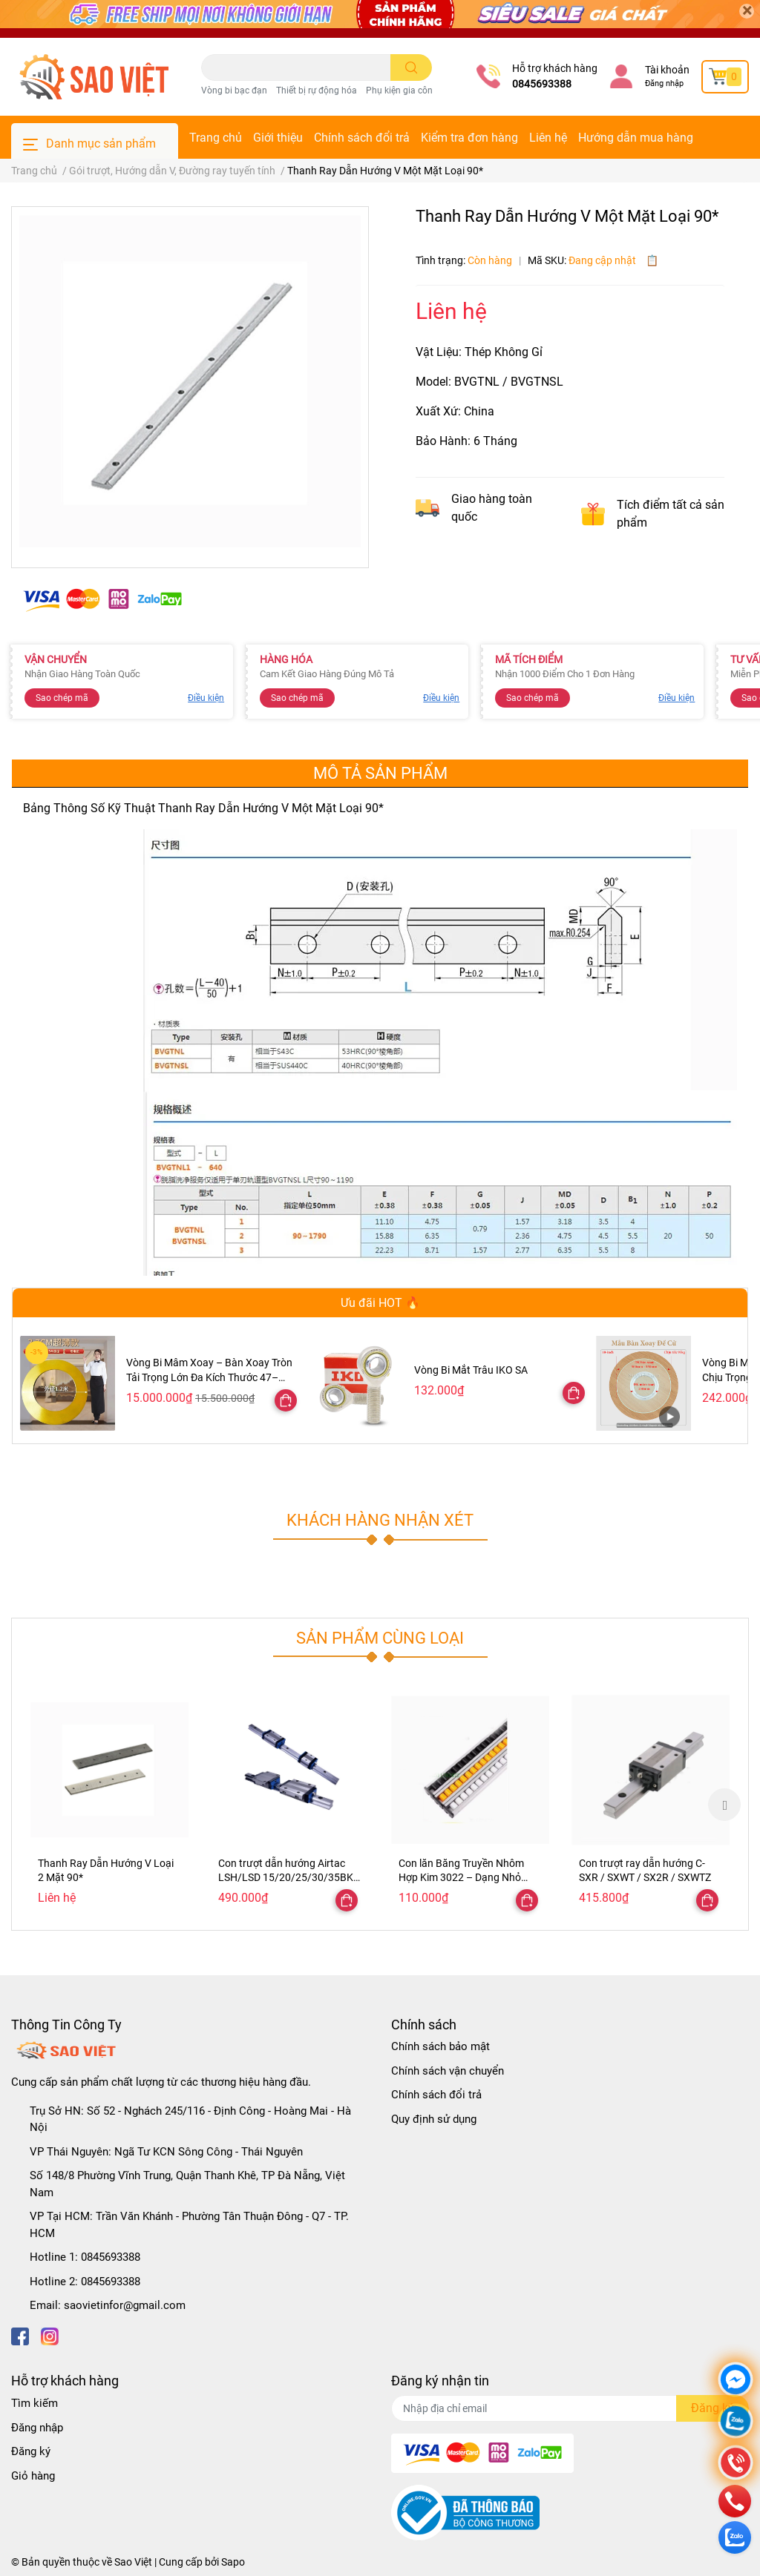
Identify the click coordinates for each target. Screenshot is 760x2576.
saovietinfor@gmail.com (125, 2305)
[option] (109, 1804)
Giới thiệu (278, 138)
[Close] (746, 11)
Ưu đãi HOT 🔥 (380, 1303)
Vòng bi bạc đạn (234, 90)
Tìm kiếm (34, 2403)
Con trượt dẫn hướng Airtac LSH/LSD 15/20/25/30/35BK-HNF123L (287, 1877)
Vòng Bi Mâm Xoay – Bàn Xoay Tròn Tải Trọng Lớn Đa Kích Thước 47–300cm (209, 1377)
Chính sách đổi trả (362, 138)
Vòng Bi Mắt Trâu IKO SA (471, 1370)
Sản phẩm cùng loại (380, 1637)
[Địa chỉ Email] (570, 2408)
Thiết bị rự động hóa (316, 90)
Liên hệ (548, 138)
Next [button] (724, 1804)
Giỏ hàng (33, 2476)
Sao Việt (133, 2562)
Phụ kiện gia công (402, 90)
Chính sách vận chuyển (447, 2071)
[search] (411, 67)
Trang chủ (215, 138)
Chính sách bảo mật (440, 2046)
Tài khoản (667, 70)
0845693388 (541, 84)
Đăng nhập (664, 83)
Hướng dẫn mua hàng (635, 138)
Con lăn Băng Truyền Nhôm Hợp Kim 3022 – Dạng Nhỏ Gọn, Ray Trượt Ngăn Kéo (461, 1877)
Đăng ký (30, 2451)
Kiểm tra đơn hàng (469, 138)
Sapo (233, 2562)
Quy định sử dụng (433, 2119)
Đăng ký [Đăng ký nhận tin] (712, 2408)
